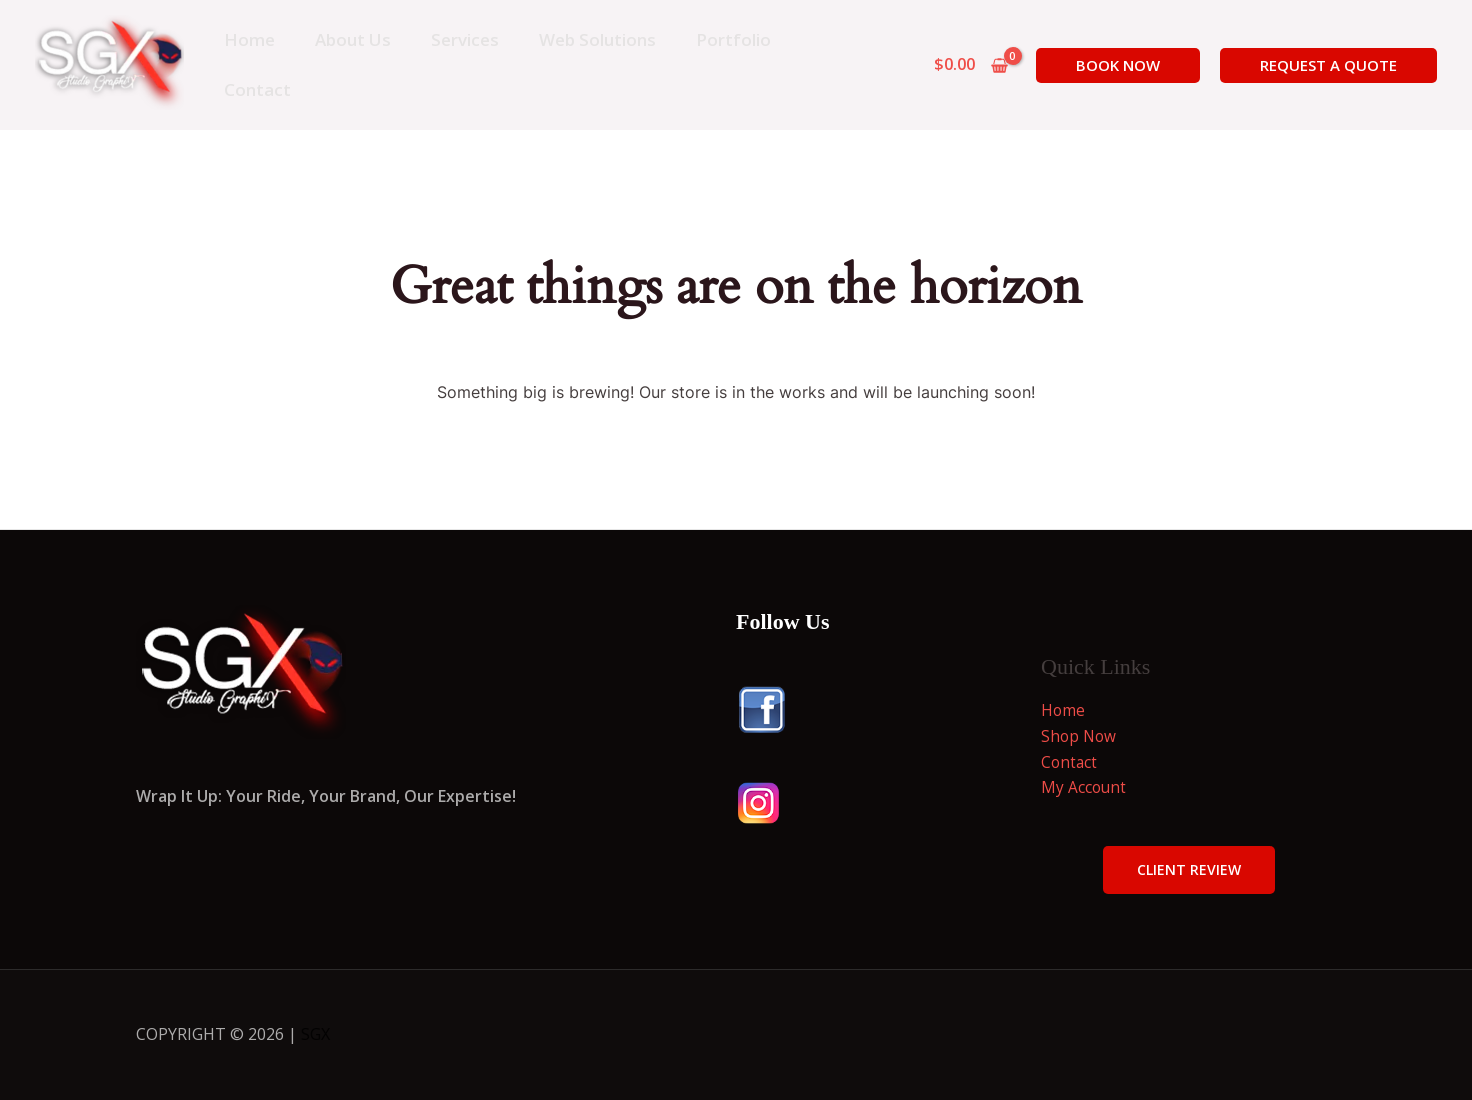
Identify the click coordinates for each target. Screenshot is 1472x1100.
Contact (1070, 762)
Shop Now (1080, 736)
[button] (1118, 65)
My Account (1084, 787)
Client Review (1189, 869)
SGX (315, 1034)
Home (1063, 710)
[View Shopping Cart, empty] (970, 65)
